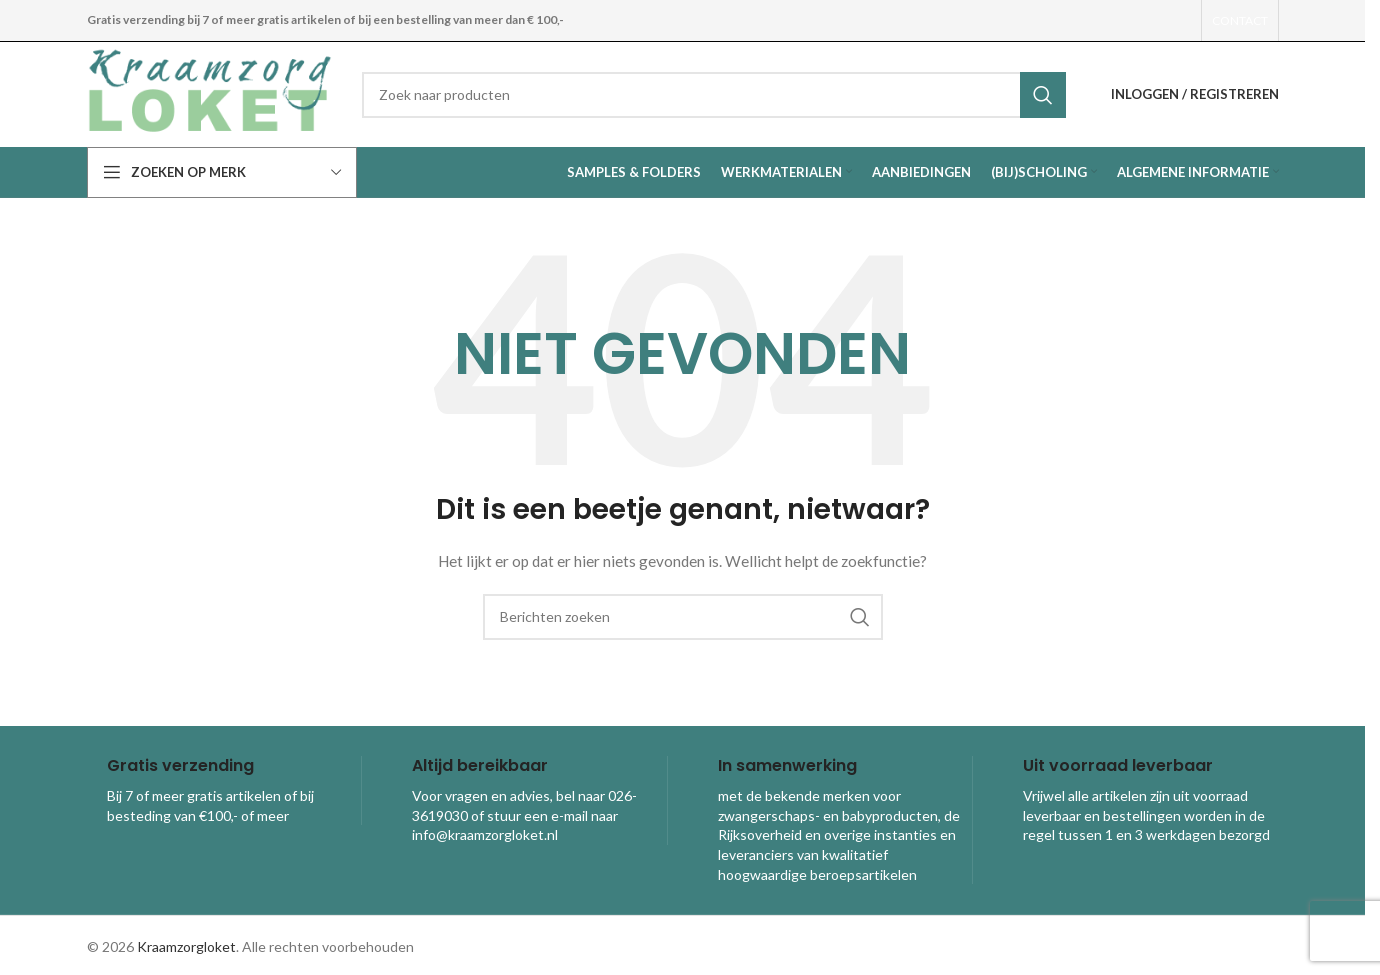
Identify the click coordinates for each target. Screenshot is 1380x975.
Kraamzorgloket (186, 946)
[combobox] (714, 95)
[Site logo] (209, 92)
